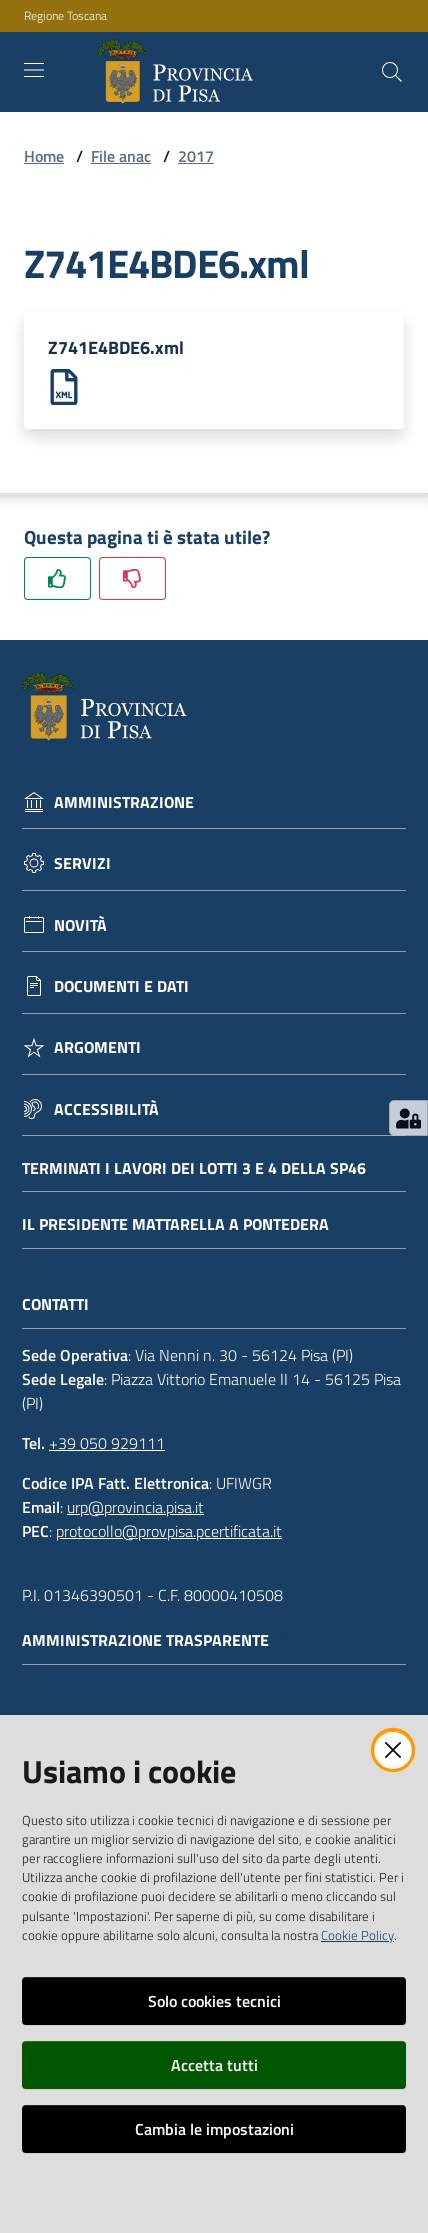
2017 (196, 156)
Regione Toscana (65, 16)
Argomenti (97, 1047)
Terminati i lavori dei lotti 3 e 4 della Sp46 (194, 1168)
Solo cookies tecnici (214, 2001)
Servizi (82, 863)
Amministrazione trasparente (155, 1640)
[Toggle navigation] (34, 70)
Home (44, 156)
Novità (80, 925)
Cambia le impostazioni (214, 2129)
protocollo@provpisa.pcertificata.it (169, 1531)
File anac (121, 156)
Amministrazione (124, 802)
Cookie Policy (357, 1935)
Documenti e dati (121, 986)
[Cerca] (392, 72)
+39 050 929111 (107, 1443)
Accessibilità (106, 1109)
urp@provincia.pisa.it (135, 1507)
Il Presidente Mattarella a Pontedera (175, 1224)
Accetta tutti (214, 2065)
